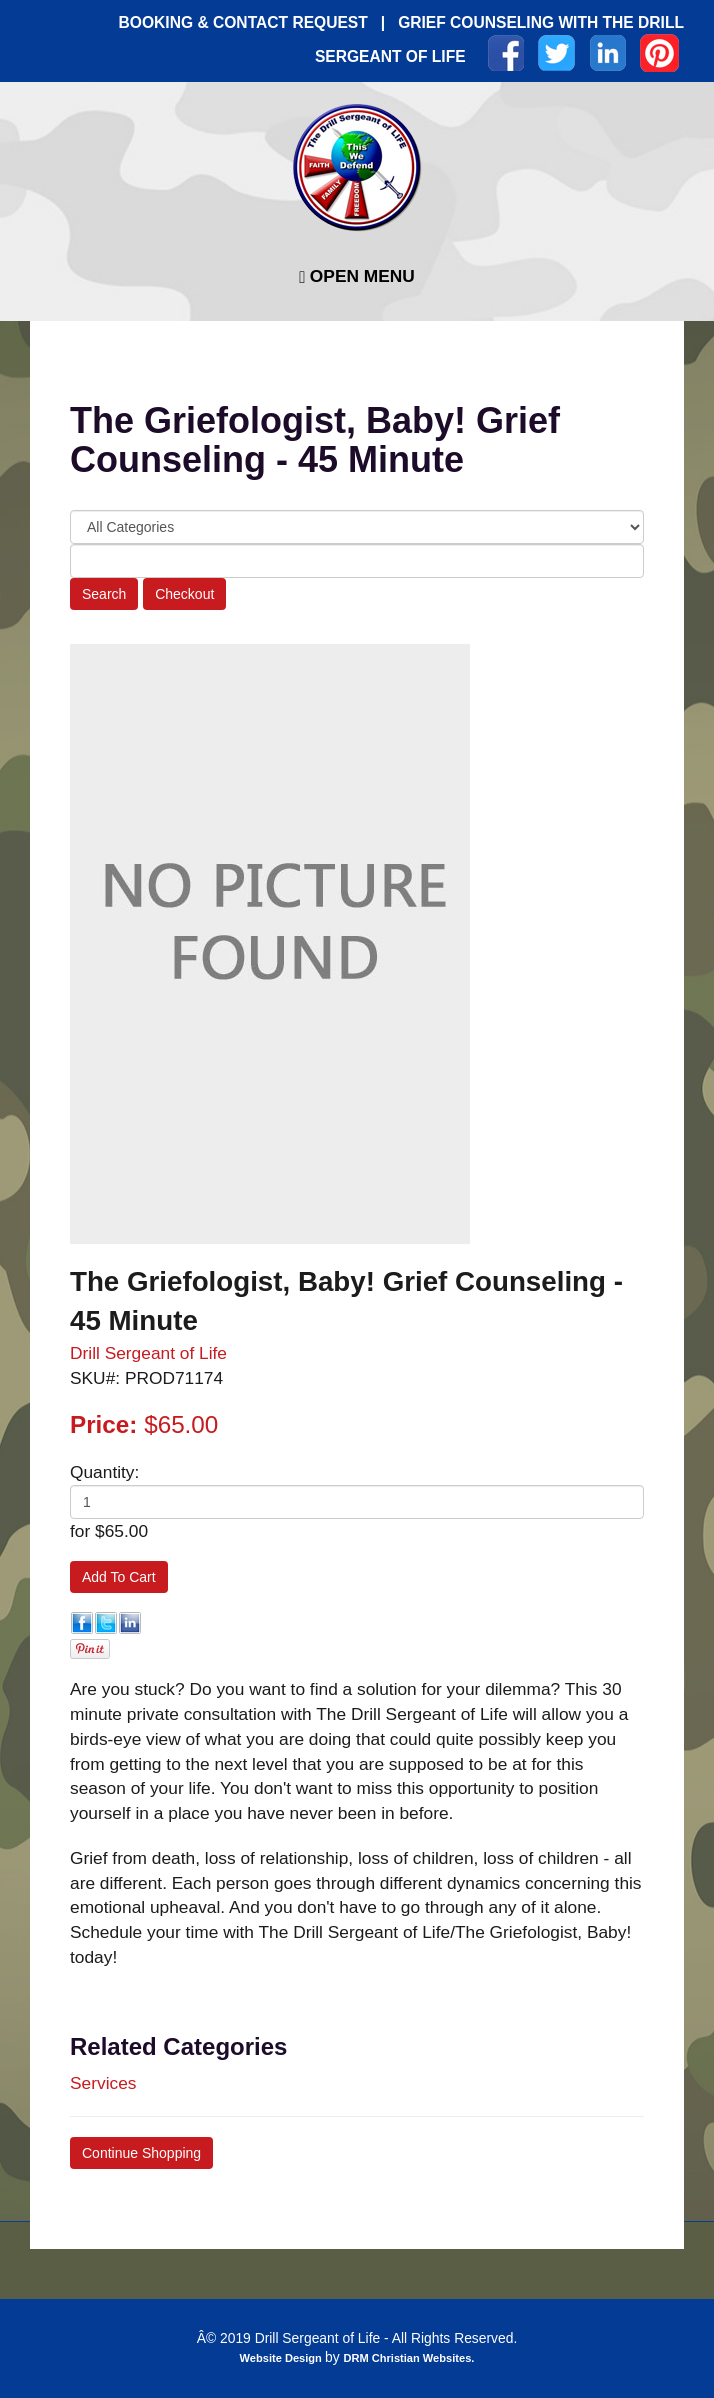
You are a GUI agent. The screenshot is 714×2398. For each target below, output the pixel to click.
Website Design (282, 2358)
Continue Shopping (141, 2153)
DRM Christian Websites (407, 2358)
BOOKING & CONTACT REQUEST (243, 22)
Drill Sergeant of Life (148, 1353)
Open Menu (357, 276)
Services (103, 2083)
